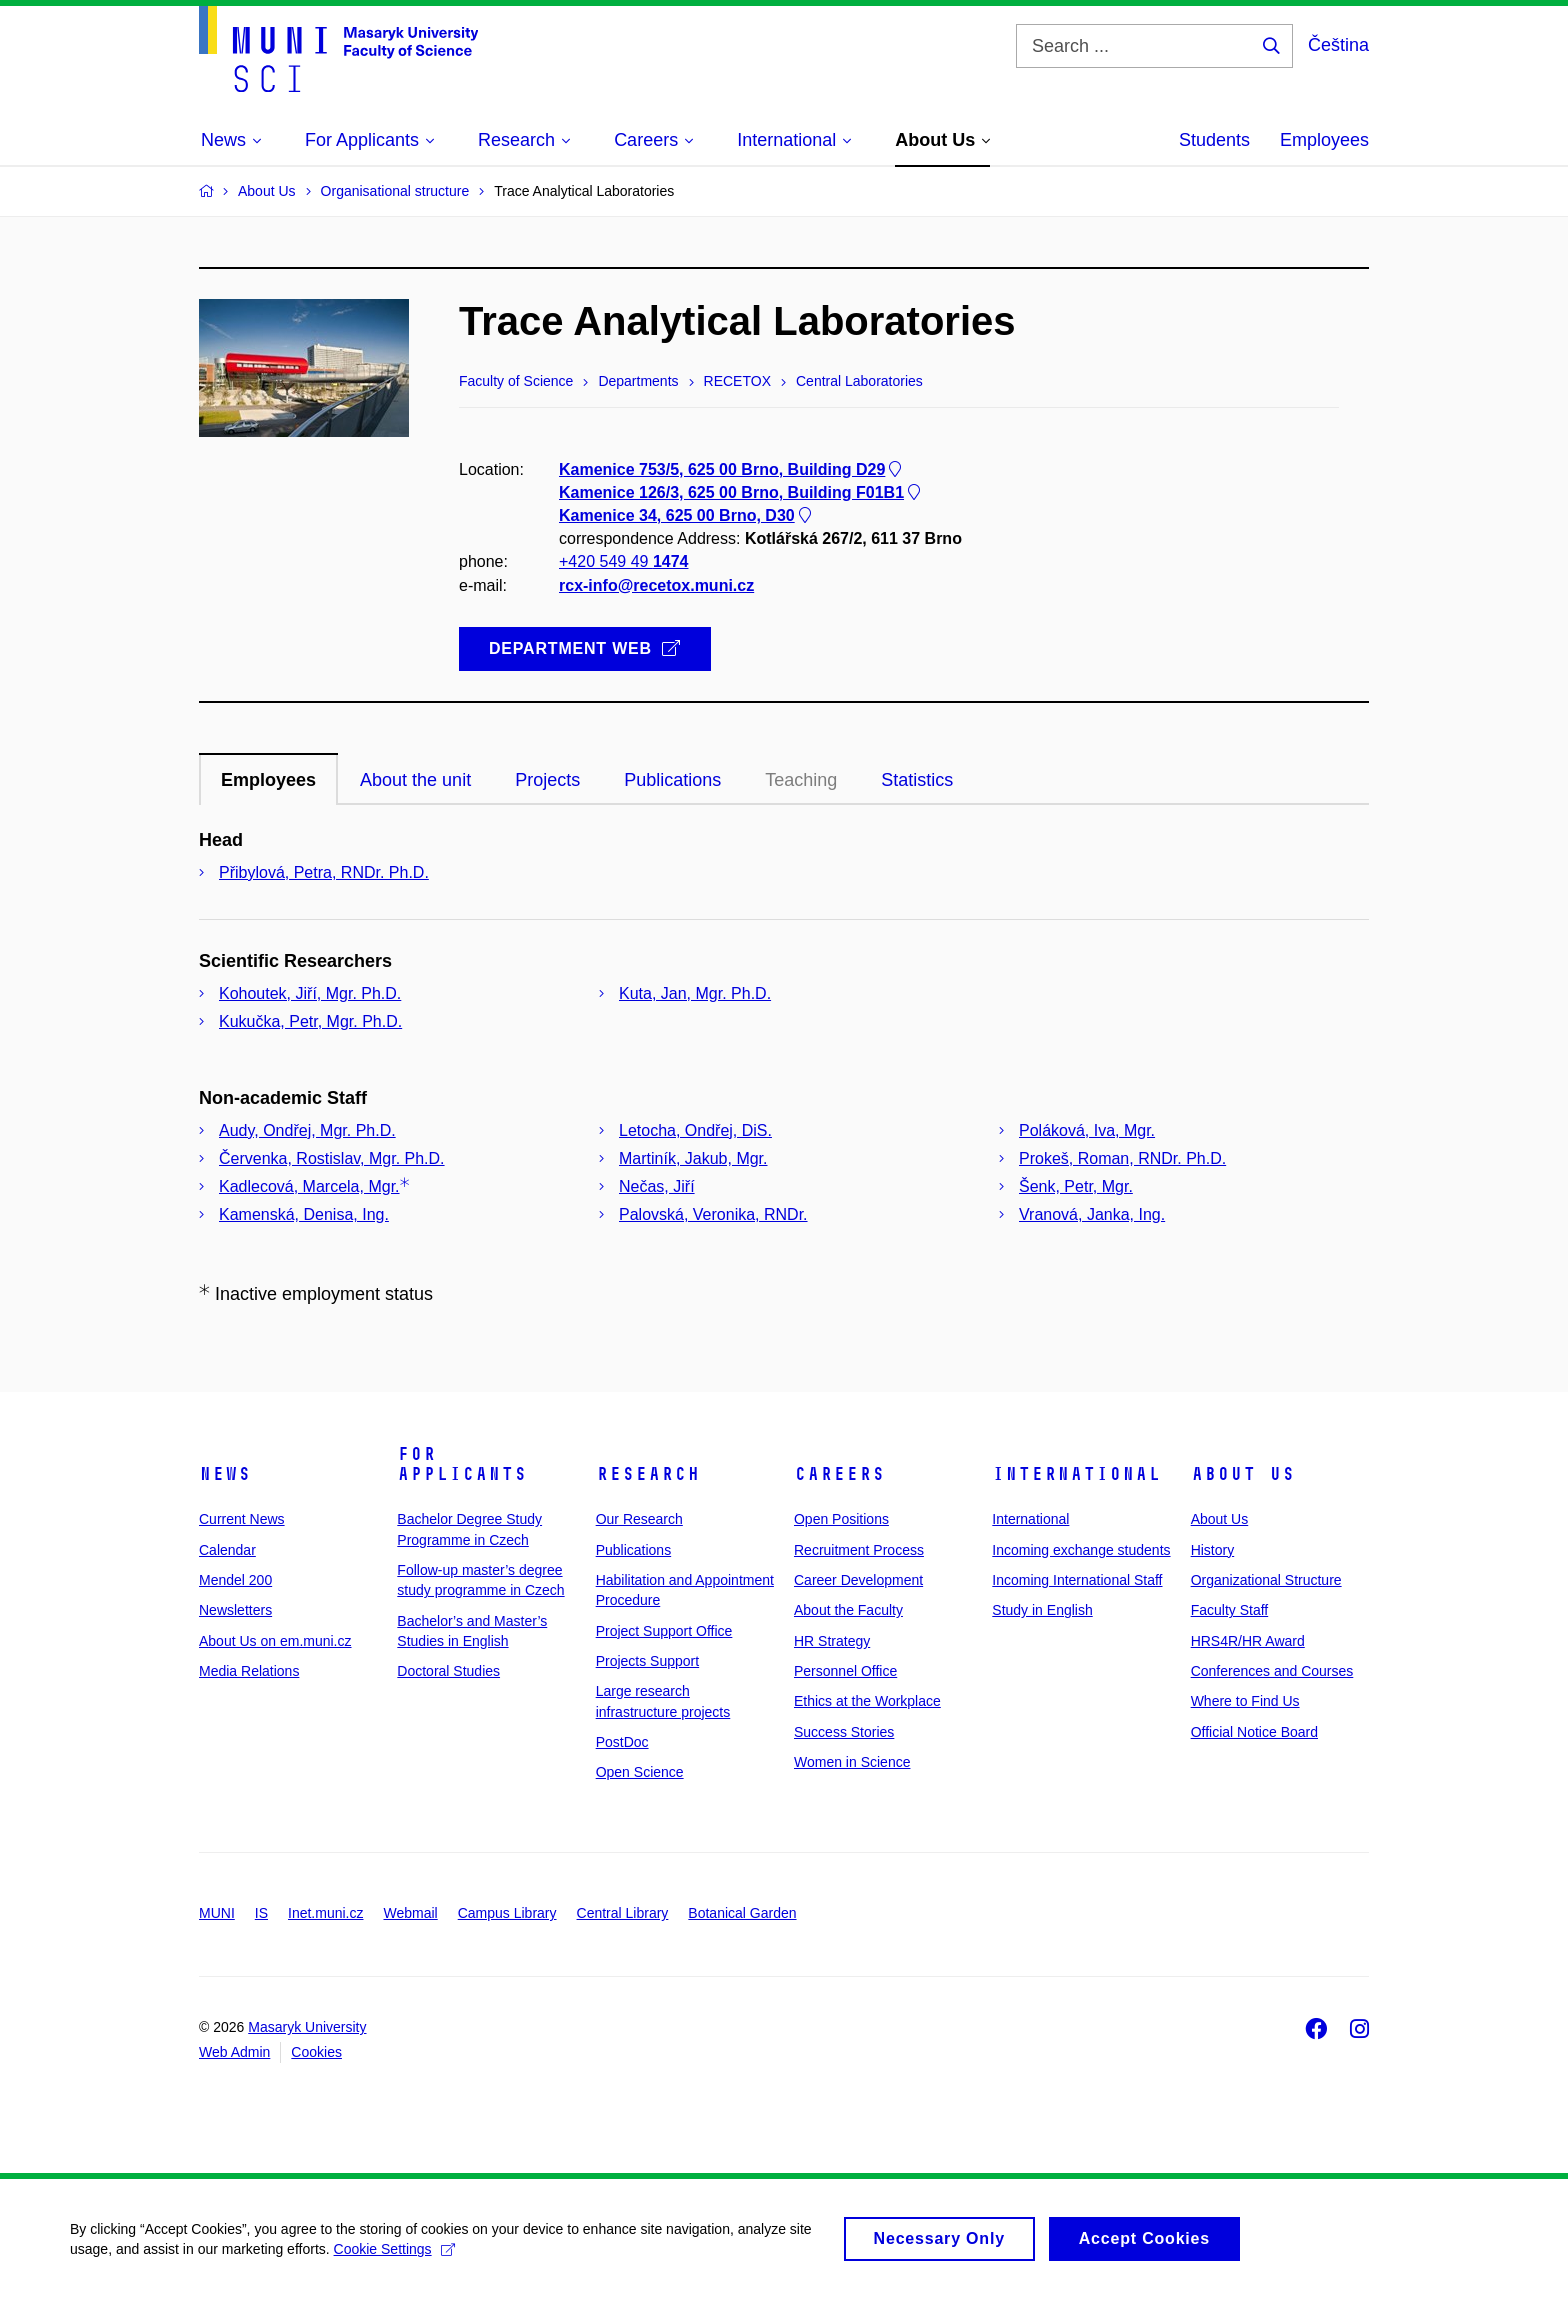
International (1076, 1474)
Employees (1324, 140)
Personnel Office (845, 1671)
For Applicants (462, 1464)
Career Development (858, 1580)
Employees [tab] (268, 780)
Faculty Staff (1230, 1610)
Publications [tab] (672, 780)
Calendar (227, 1550)
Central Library (623, 1913)
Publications (634, 1550)
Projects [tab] (547, 780)
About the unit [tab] (415, 780)
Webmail (411, 1913)
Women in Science (852, 1762)
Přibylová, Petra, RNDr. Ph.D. (324, 872)
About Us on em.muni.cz (275, 1641)
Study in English (1042, 1610)
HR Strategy (832, 1641)
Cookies (316, 2052)
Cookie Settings (394, 2258)
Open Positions (841, 1519)
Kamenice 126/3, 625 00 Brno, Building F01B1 (741, 492)
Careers (839, 1474)
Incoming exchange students (1081, 1550)
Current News (242, 1519)
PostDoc (622, 1742)
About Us (1243, 1474)
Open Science (640, 1772)
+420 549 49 (623, 562)
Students (1214, 140)
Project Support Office (664, 1631)
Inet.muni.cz (325, 1913)
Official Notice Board (1254, 1732)
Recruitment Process (859, 1550)
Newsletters (235, 1610)
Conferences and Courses (1272, 1671)
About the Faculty (848, 1610)
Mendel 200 (235, 1580)
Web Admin (234, 2052)
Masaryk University (307, 2027)
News (225, 1474)
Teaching (801, 780)
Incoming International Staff (1077, 1580)
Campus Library (507, 1913)
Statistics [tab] (917, 780)
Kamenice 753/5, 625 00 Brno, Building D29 (732, 469)
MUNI (217, 1913)
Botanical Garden (742, 1913)
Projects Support (648, 1661)
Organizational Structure (1266, 1580)
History (1213, 1550)
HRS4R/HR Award (1248, 1641)
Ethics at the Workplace (867, 1701)
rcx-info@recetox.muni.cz (656, 585)
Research (648, 1474)
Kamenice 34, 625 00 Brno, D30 (687, 515)
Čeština (1338, 45)
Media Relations (249, 1671)
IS (261, 1913)
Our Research (639, 1519)
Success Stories (844, 1732)
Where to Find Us (1245, 1701)
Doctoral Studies (448, 1671)
